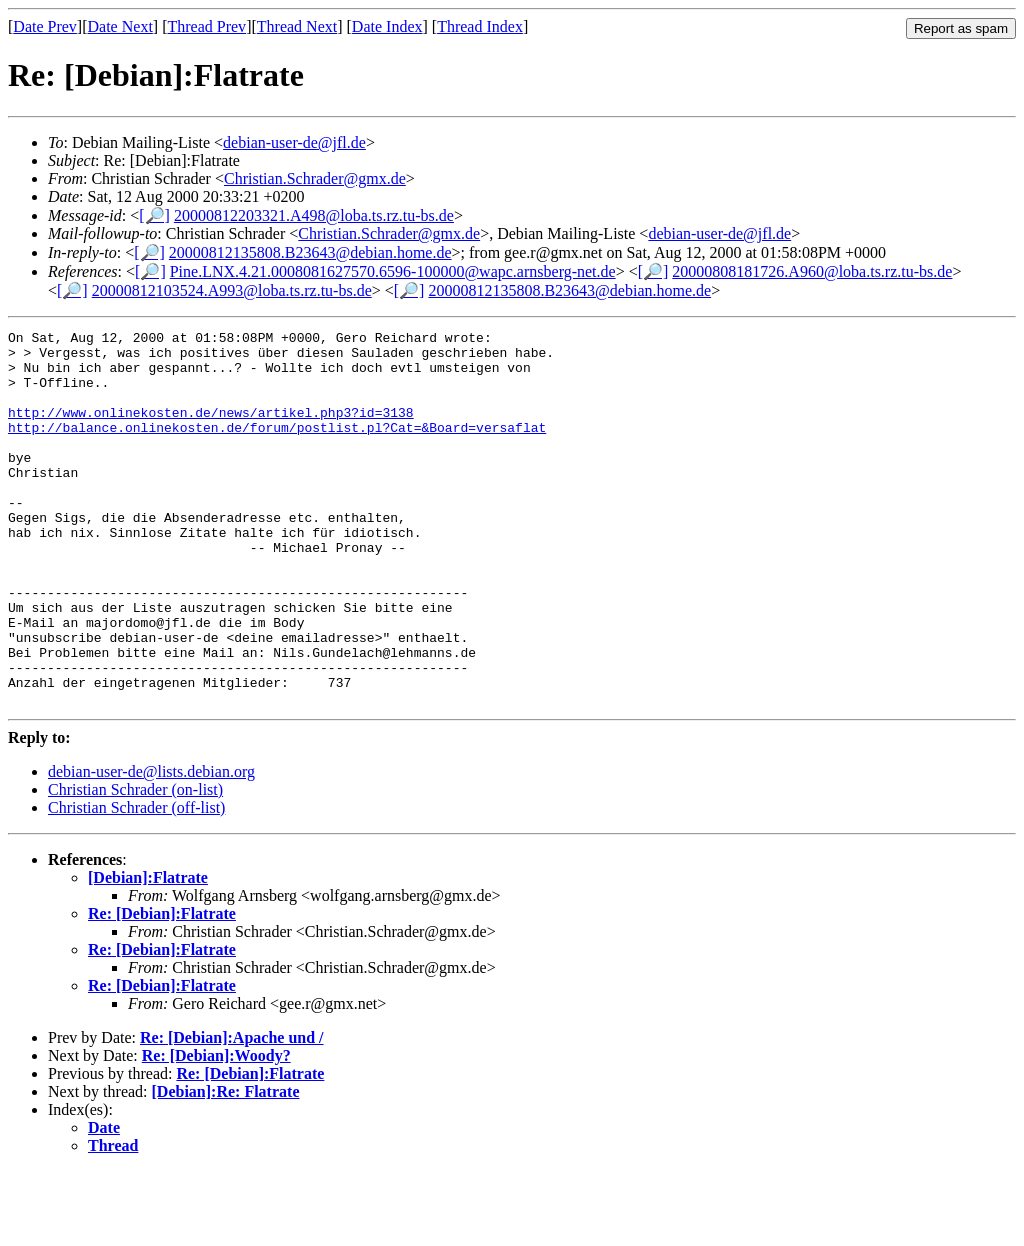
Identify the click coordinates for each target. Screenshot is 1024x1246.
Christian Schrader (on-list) (135, 864)
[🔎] (154, 215)
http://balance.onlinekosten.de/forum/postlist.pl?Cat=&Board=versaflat (277, 448)
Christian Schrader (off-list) (136, 882)
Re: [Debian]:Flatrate (162, 988)
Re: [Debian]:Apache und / (232, 1112)
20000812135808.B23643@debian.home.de (310, 252)
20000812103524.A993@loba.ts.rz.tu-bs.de (232, 290)
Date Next (120, 26)
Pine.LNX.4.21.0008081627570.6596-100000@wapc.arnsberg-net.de (393, 271)
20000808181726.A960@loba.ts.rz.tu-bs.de (812, 271)
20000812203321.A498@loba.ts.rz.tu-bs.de (314, 215)
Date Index (387, 26)
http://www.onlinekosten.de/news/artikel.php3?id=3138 (211, 430)
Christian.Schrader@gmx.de (315, 178)
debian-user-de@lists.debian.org (151, 846)
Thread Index (480, 26)
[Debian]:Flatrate (148, 952)
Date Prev (45, 26)
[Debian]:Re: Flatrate (226, 1166)
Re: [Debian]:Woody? (216, 1130)
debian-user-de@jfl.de (294, 142)
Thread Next (297, 26)
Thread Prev (206, 26)
